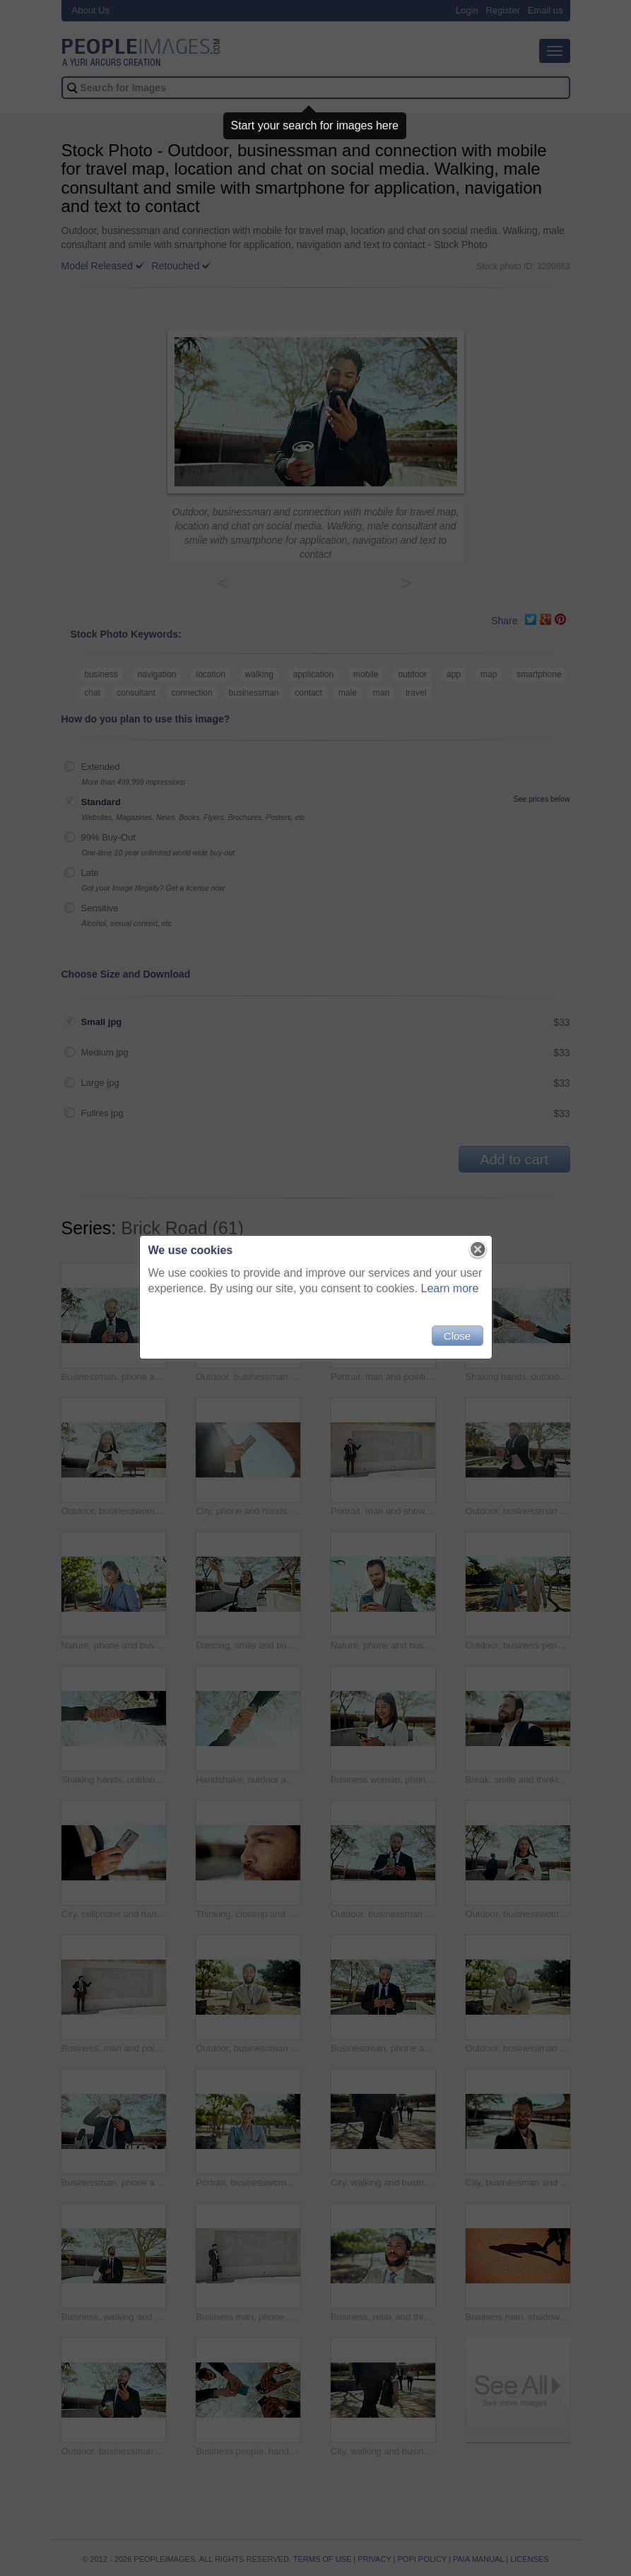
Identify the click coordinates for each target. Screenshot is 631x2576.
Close (457, 1336)
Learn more (450, 1288)
